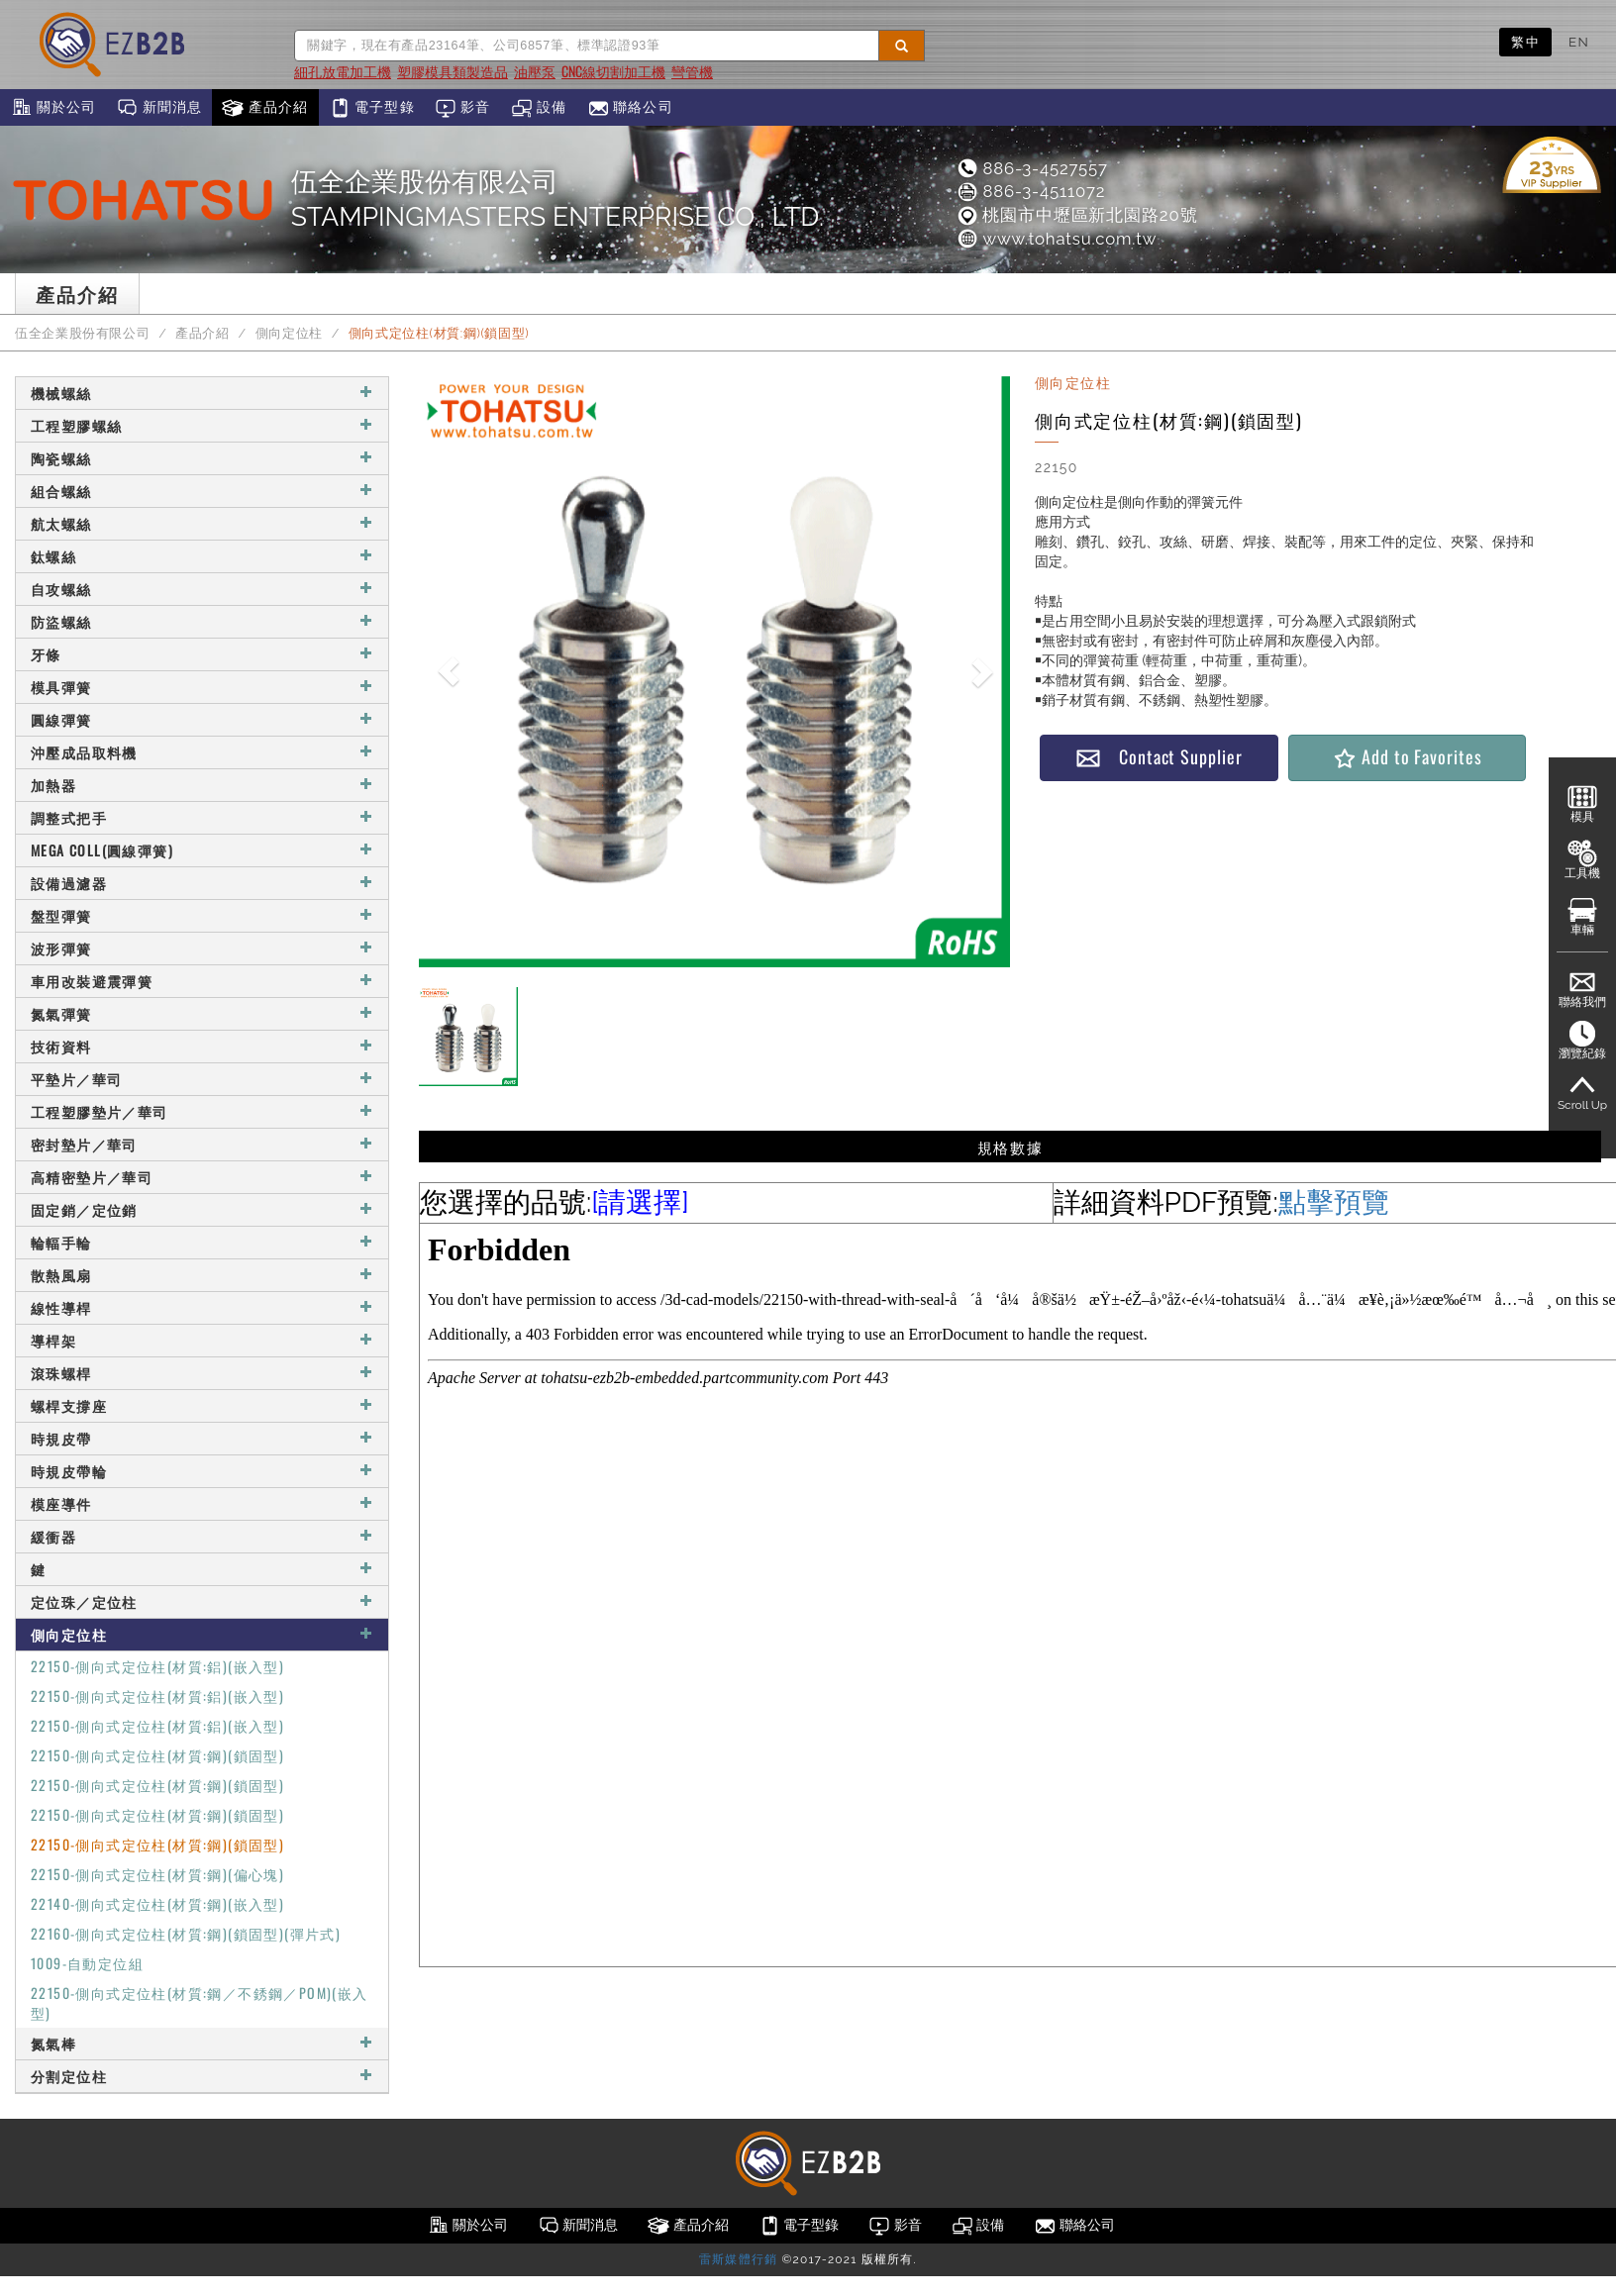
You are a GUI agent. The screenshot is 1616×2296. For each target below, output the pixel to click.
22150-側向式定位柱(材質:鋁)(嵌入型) (157, 1665)
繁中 (1525, 42)
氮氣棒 (202, 2043)
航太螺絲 (202, 523)
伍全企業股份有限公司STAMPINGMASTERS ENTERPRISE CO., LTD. (557, 199)
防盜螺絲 (202, 621)
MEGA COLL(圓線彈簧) (202, 850)
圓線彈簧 (202, 719)
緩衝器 (202, 1536)
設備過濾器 (202, 882)
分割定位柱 (202, 2075)
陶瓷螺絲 (202, 458)
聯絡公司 (630, 108)
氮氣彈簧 (202, 1013)
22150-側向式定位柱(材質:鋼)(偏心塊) (157, 1873)
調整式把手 (202, 817)
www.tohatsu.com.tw (1056, 239)
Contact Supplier (1158, 757)
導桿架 (202, 1340)
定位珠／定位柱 (202, 1601)
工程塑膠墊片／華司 (202, 1111)
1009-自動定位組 (87, 1962)
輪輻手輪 (202, 1242)
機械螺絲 (202, 392)
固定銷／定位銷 (202, 1209)
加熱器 (202, 784)
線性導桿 (202, 1307)
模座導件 (202, 1503)
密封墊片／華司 (202, 1144)
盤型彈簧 (202, 915)
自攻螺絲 (202, 588)
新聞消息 (159, 108)
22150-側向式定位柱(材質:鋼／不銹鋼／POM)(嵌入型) (199, 2002)
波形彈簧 (202, 948)
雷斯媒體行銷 (738, 2259)
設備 (539, 108)
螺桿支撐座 (202, 1405)
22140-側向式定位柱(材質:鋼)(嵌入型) (157, 1903)
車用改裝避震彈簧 (202, 980)
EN (1578, 42)
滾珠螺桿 (202, 1372)
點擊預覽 (1333, 1202)
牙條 (202, 654)
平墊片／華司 (202, 1078)
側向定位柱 (289, 333)
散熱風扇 (202, 1274)
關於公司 (53, 108)
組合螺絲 (202, 490)
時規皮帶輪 (202, 1470)
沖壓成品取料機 (202, 752)
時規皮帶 (202, 1438)
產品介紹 (265, 108)
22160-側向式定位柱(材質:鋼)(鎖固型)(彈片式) (186, 1933)
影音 (463, 108)
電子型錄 (372, 108)
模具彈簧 (202, 686)
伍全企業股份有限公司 (82, 333)
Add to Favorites (1406, 757)
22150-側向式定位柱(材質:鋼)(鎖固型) (157, 1755)
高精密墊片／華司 (202, 1176)
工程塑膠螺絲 (202, 425)
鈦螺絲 (202, 556)
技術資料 (202, 1046)
